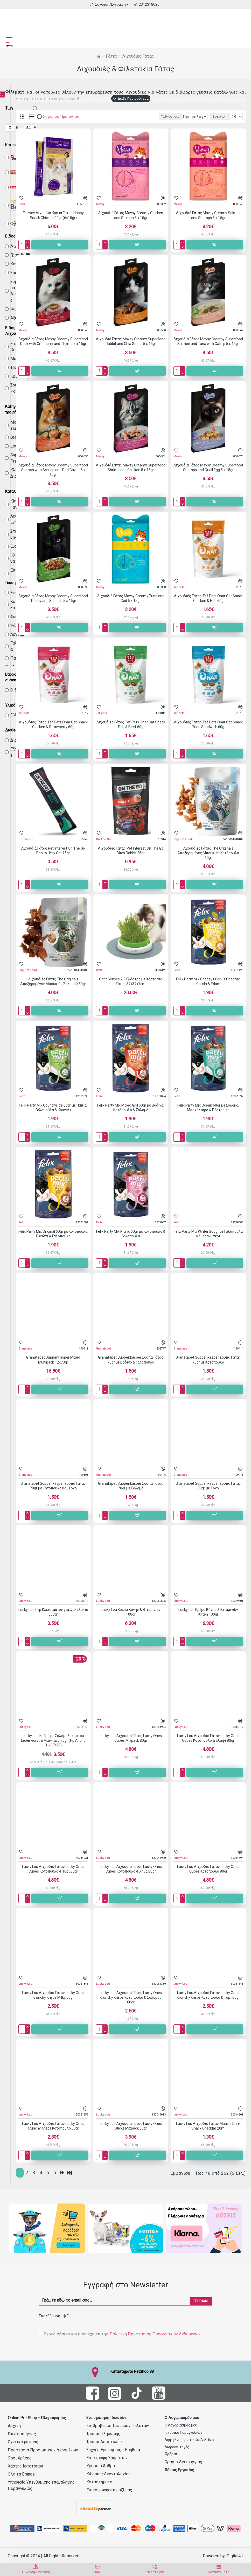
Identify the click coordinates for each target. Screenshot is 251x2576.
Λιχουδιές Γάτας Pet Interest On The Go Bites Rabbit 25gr (131, 850)
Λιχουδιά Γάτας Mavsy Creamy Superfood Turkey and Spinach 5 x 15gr (53, 598)
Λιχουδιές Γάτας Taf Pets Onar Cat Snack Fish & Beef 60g (130, 724)
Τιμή (9, 108)
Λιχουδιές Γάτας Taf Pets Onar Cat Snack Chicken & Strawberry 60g (53, 724)
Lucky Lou (25, 1601)
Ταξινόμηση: (107, 116)
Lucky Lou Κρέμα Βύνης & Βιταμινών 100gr (131, 1612)
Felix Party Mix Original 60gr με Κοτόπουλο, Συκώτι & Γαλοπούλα (53, 1233)
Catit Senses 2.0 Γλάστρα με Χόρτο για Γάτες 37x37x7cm (130, 981)
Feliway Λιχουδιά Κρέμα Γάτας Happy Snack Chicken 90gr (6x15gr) (53, 215)
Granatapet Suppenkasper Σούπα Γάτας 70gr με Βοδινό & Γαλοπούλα (130, 1359)
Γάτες (111, 56)
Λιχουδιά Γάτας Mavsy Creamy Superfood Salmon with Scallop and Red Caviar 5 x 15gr (53, 470)
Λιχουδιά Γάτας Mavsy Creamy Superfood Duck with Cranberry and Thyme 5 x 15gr (53, 341)
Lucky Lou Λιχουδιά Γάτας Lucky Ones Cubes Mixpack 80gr (131, 1738)
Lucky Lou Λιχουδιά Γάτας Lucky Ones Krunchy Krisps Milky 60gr (53, 1995)
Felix (176, 970)
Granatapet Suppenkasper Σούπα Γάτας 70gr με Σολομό (130, 1485)
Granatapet (25, 1348)
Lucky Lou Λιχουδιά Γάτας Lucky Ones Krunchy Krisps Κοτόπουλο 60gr (53, 2125)
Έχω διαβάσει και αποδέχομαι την (120, 2333)
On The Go (25, 839)
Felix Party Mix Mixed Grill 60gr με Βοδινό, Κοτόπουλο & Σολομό (130, 1107)
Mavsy (100, 204)
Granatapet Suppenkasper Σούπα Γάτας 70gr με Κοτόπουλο (208, 1359)
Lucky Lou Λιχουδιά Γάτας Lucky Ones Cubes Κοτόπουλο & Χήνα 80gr (131, 1869)
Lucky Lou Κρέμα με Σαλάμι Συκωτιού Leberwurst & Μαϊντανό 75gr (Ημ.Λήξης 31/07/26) (53, 1740)
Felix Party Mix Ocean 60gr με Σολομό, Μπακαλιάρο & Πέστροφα (208, 1107)
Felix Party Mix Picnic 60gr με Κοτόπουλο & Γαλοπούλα (130, 1233)
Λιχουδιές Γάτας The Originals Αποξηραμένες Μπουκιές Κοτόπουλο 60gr (208, 853)
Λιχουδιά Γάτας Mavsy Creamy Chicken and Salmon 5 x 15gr (130, 215)
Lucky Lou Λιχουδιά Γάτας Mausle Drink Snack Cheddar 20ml (208, 2125)
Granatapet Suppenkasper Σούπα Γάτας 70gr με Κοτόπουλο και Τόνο (53, 1485)
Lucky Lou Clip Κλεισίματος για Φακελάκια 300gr (53, 1612)
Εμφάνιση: (220, 116)
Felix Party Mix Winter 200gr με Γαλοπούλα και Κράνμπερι (208, 1233)
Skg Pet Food (182, 839)
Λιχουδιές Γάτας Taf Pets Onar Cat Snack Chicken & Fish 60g (208, 598)
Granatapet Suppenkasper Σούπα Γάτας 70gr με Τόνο (208, 1485)
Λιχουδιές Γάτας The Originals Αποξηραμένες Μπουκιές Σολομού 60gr (53, 981)
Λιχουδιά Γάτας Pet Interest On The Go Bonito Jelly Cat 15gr (53, 850)
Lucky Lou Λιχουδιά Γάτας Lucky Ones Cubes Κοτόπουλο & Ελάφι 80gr (208, 1738)
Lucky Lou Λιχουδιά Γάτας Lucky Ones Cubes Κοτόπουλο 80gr (208, 1869)
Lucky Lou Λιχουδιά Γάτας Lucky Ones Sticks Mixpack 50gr (131, 2125)
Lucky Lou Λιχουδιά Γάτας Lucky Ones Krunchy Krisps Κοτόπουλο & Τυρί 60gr (208, 1995)
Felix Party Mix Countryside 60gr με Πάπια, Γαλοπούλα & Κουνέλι (53, 1107)
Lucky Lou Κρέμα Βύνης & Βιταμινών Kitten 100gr (208, 1612)
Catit (99, 970)
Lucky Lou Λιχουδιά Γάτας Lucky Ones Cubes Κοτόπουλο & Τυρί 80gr (53, 1869)
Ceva (21, 204)
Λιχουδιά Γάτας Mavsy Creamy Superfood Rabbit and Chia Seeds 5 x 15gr (130, 341)
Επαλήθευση (52, 2314)
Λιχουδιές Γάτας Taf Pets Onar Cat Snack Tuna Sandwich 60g (208, 724)
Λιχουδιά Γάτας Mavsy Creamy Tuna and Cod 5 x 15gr (130, 598)
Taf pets (178, 587)
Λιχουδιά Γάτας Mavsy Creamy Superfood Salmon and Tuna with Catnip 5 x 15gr (208, 341)
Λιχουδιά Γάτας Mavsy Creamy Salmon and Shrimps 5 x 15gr (208, 215)
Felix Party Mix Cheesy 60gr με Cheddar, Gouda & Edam (208, 981)
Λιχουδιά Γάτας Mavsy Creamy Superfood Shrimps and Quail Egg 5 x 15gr (208, 467)
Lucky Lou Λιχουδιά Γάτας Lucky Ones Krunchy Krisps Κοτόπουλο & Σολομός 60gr (131, 1997)
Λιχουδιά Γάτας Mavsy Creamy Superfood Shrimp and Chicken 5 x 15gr (130, 467)
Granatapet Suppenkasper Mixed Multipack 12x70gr (53, 1359)
